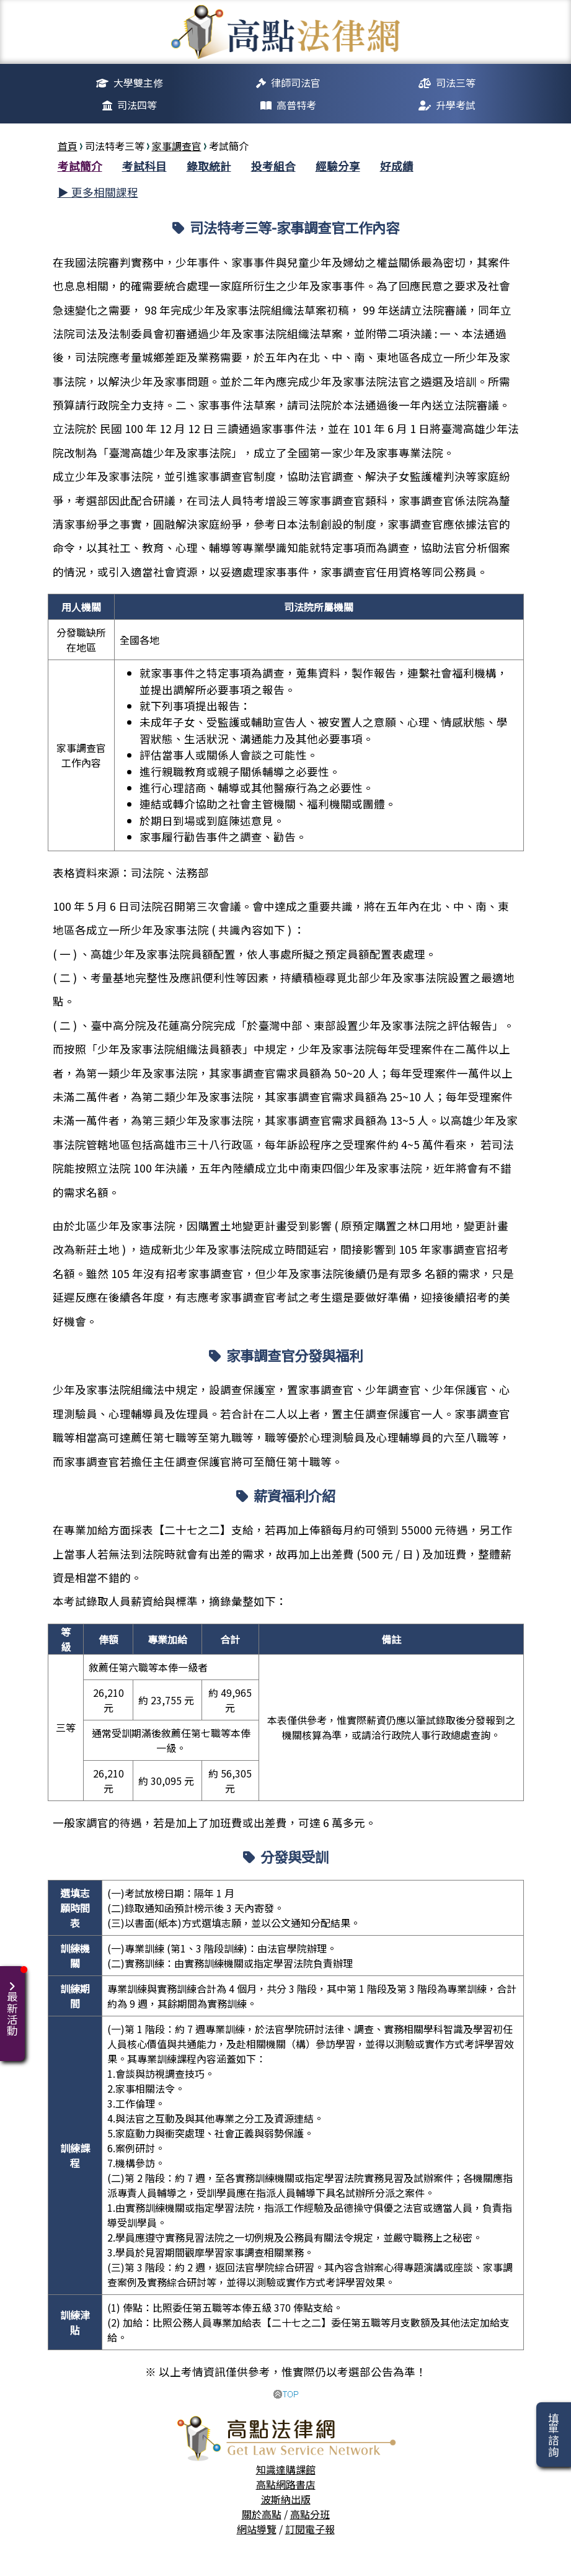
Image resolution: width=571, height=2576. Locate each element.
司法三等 (456, 82)
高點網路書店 (286, 2484)
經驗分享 (338, 166)
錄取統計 (209, 166)
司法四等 (137, 104)
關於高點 (261, 2514)
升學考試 (456, 104)
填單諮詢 (553, 2434)
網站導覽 (257, 2528)
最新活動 (14, 2001)
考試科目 (144, 166)
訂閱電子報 (310, 2528)
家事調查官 (176, 145)
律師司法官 (296, 82)
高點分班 (310, 2514)
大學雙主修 (138, 82)
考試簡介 (80, 166)
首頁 (67, 145)
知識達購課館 (286, 2469)
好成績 (397, 166)
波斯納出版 (286, 2499)
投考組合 (273, 166)
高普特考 (296, 104)
